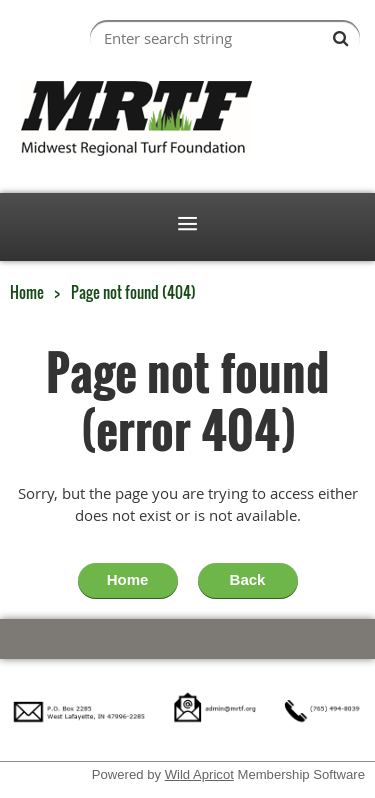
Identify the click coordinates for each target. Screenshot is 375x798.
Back (248, 579)
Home (27, 292)
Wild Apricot (199, 774)
